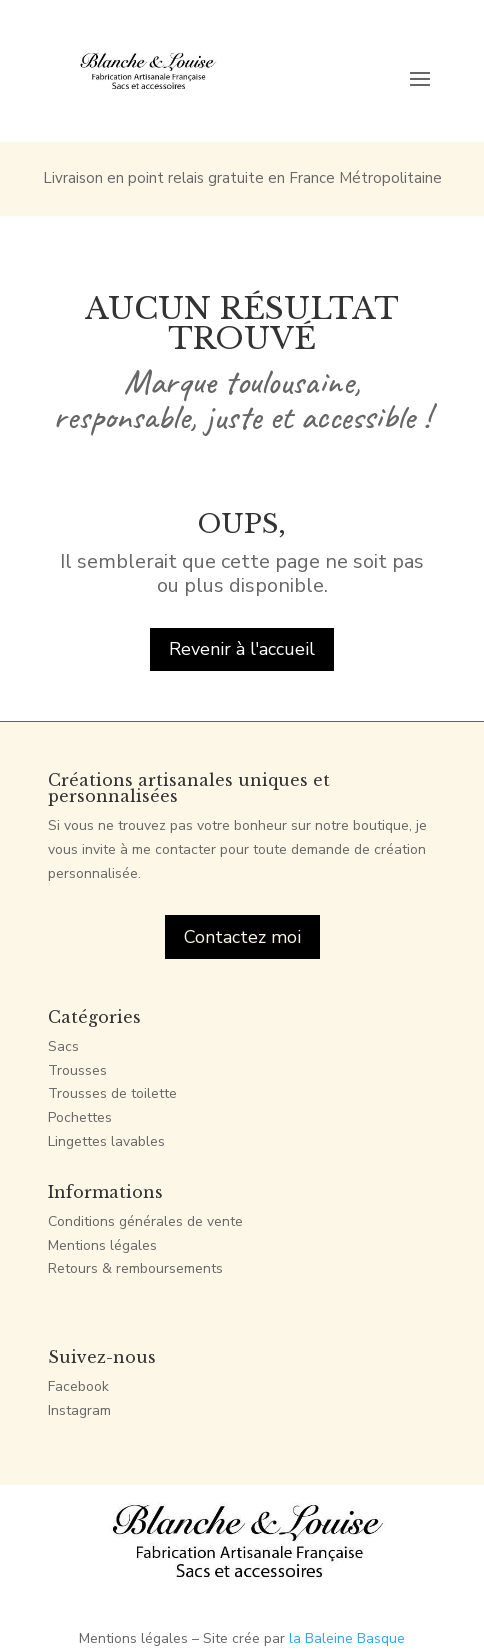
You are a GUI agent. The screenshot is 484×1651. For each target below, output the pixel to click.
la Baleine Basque (347, 1638)
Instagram (79, 1410)
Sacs (63, 1046)
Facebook (78, 1386)
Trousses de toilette (112, 1093)
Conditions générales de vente (145, 1221)
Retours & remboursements (135, 1268)
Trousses (77, 1070)
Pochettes (80, 1117)
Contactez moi (242, 937)
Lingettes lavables (106, 1141)
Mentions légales (102, 1245)
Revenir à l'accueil (242, 649)
